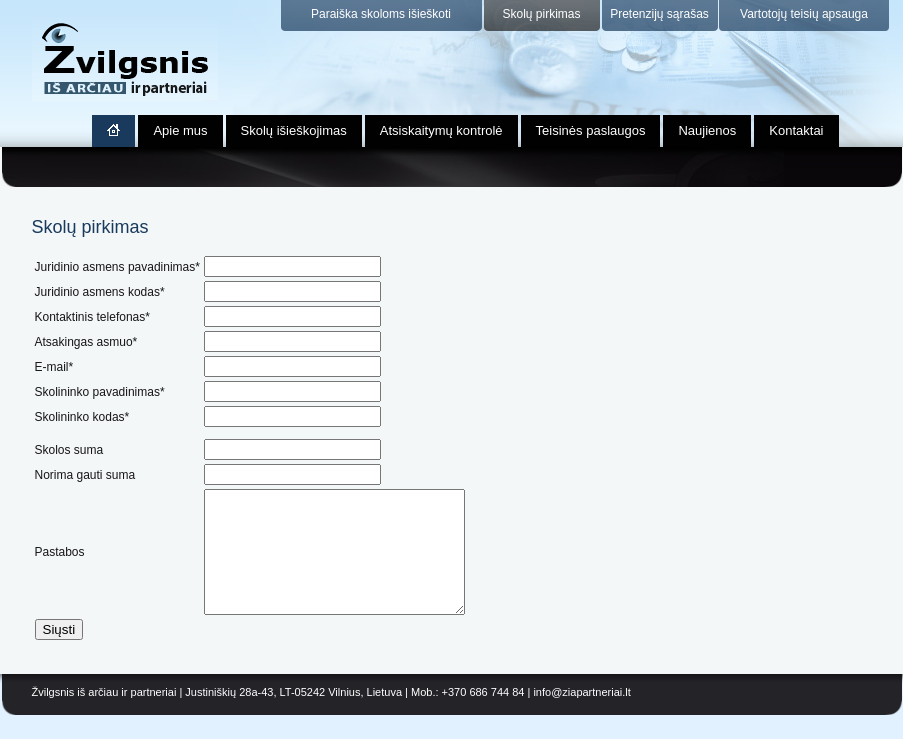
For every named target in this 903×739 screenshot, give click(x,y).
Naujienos (707, 130)
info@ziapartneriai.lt (581, 716)
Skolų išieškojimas (294, 130)
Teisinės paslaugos (591, 130)
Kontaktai (796, 130)
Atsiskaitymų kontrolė (441, 130)
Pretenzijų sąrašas (659, 14)
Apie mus (180, 130)
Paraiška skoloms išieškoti (381, 14)
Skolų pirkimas (541, 14)
